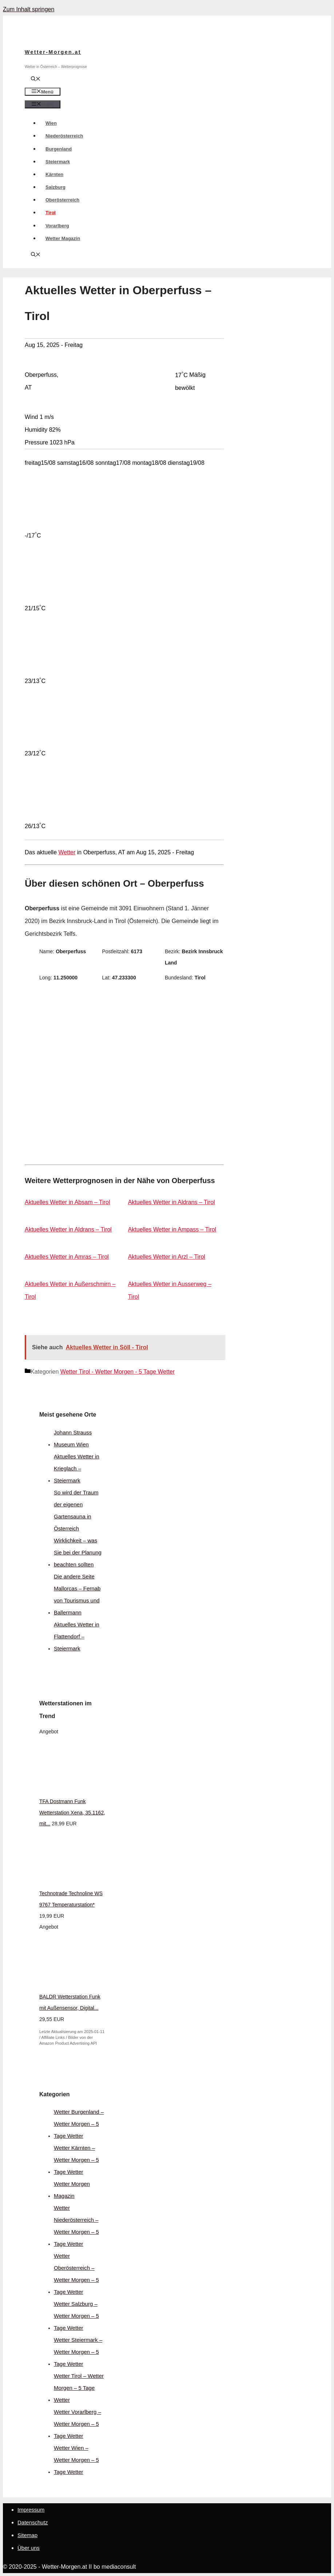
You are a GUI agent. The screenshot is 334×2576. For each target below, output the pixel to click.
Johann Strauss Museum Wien (73, 1438)
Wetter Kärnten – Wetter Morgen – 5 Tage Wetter (76, 2160)
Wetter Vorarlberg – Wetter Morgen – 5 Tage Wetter (77, 2424)
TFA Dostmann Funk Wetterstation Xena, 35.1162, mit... (72, 1812)
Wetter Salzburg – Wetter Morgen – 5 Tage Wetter (76, 2316)
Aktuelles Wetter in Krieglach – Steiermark (76, 1468)
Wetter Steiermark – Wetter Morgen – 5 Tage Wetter (78, 2352)
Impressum (30, 2510)
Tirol (50, 212)
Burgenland (58, 149)
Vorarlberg (57, 225)
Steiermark (57, 161)
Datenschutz (32, 2522)
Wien (51, 123)
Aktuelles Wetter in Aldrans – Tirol (171, 1202)
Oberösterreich (62, 200)
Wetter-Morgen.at (53, 52)
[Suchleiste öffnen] (36, 79)
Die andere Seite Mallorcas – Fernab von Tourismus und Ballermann (77, 1594)
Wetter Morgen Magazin (72, 2190)
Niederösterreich (64, 136)
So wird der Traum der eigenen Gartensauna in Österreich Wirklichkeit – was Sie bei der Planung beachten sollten (78, 1528)
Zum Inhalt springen (28, 9)
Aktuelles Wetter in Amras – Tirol (67, 1257)
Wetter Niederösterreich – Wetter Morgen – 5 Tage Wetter (76, 2226)
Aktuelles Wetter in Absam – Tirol (67, 1202)
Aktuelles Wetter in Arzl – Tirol (166, 1257)
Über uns (28, 2548)
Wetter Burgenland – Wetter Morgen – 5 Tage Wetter (79, 2124)
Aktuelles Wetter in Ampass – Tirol (172, 1229)
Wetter (67, 852)
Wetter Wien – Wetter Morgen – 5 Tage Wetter (76, 2460)
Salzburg (55, 187)
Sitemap (27, 2535)
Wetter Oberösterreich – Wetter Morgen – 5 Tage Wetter (76, 2274)
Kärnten (54, 174)
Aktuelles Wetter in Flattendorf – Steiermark (76, 1636)
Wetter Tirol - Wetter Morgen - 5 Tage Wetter (117, 1372)
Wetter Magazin (62, 238)
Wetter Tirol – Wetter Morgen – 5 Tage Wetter (79, 2388)
